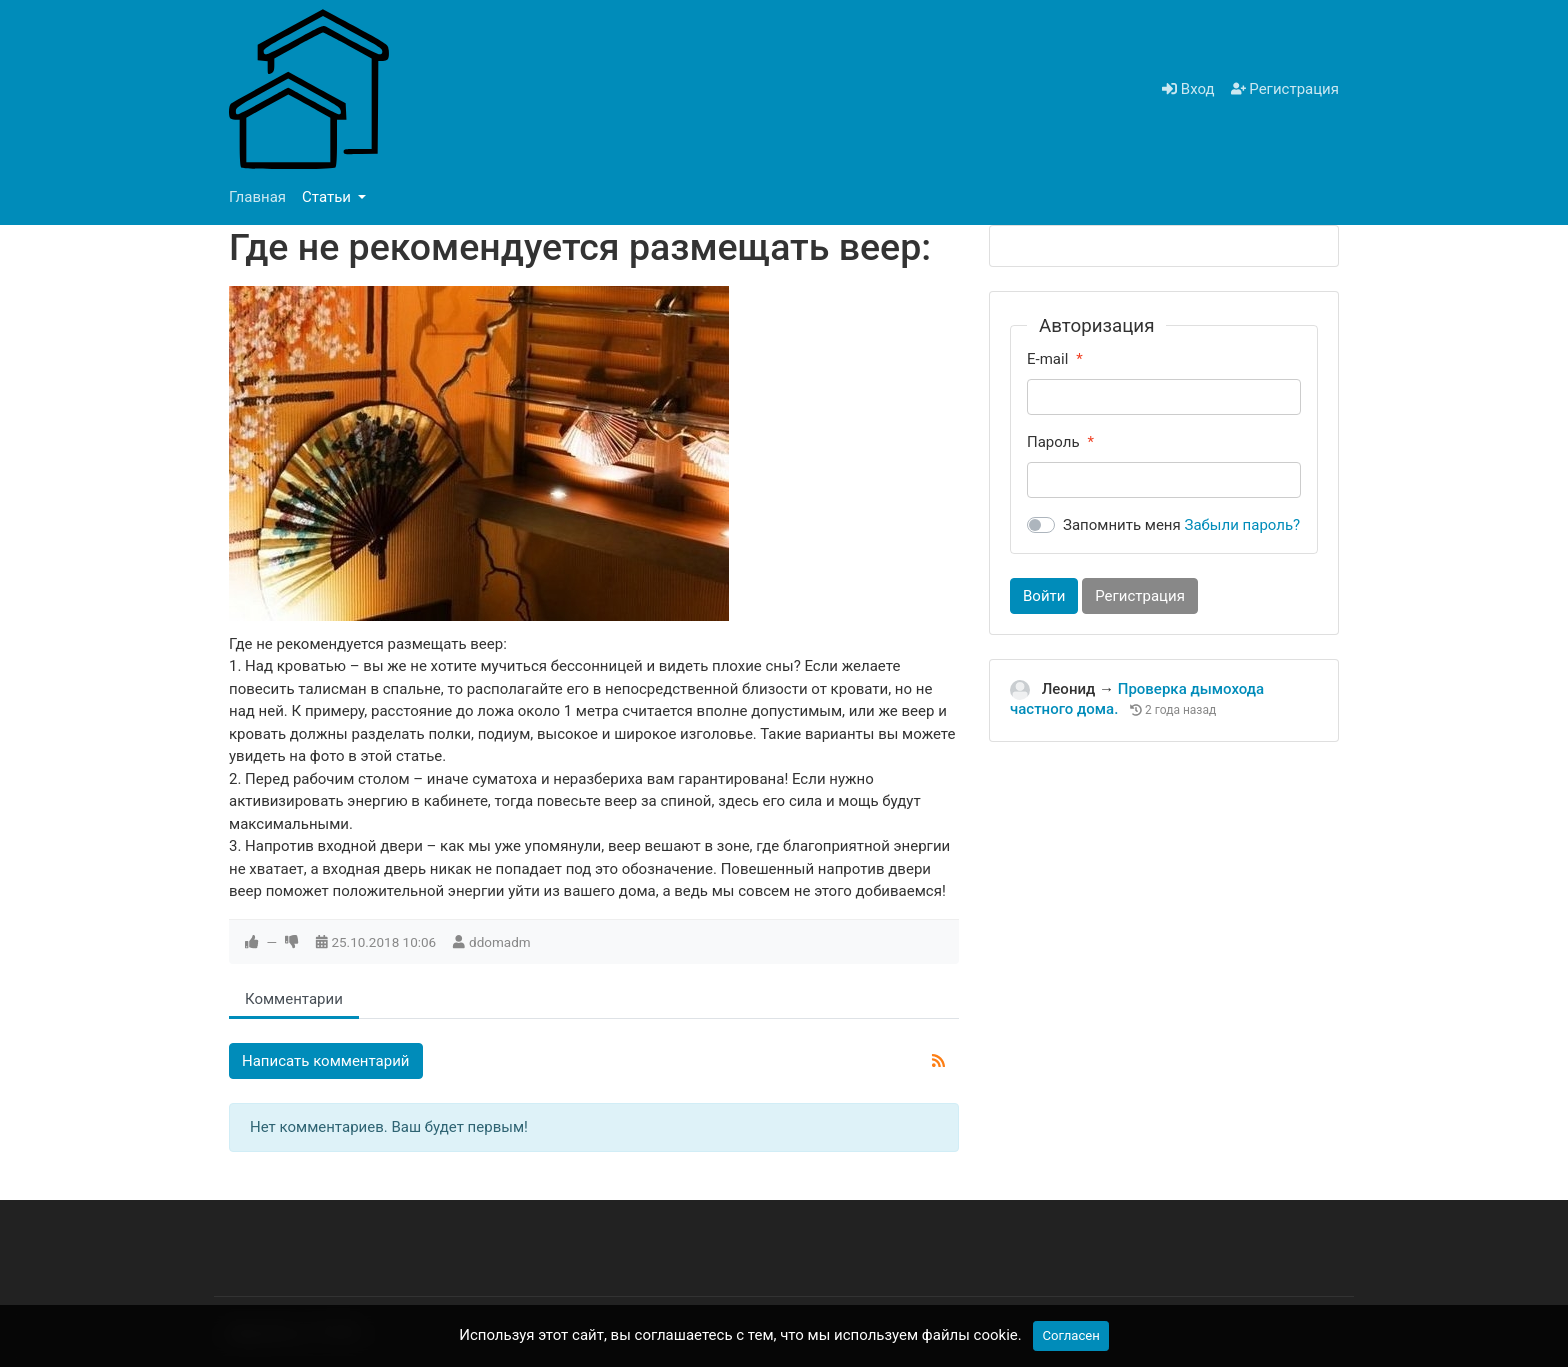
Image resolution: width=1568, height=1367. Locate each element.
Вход (1188, 89)
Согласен (1070, 1335)
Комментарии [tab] (294, 999)
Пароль (1053, 442)
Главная (257, 197)
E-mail (1047, 359)
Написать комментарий (326, 1061)
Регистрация (1285, 89)
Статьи (328, 197)
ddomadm (500, 942)
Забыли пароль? (1243, 525)
